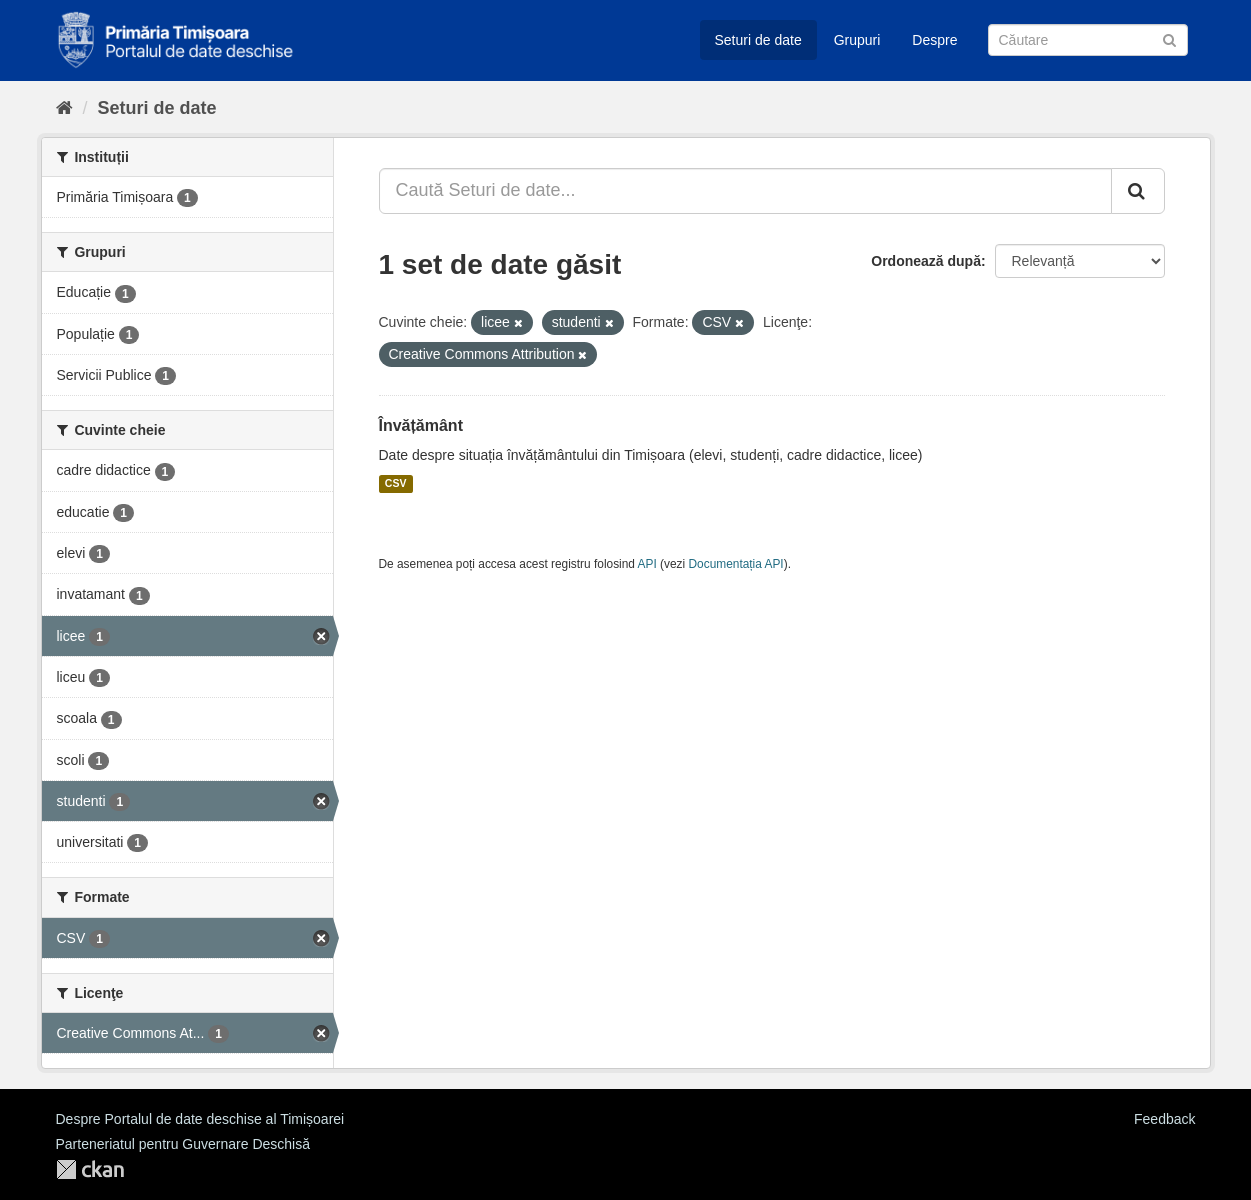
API (647, 564)
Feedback (1164, 1119)
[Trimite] (1169, 38)
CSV (396, 484)
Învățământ (421, 425)
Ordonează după (926, 261)
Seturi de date (758, 40)
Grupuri (857, 40)
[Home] (64, 108)
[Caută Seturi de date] (1088, 40)
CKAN (90, 1169)
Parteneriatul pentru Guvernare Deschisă (183, 1144)
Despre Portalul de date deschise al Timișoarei (200, 1119)
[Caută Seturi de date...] (745, 191)
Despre (934, 40)
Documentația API (736, 564)
